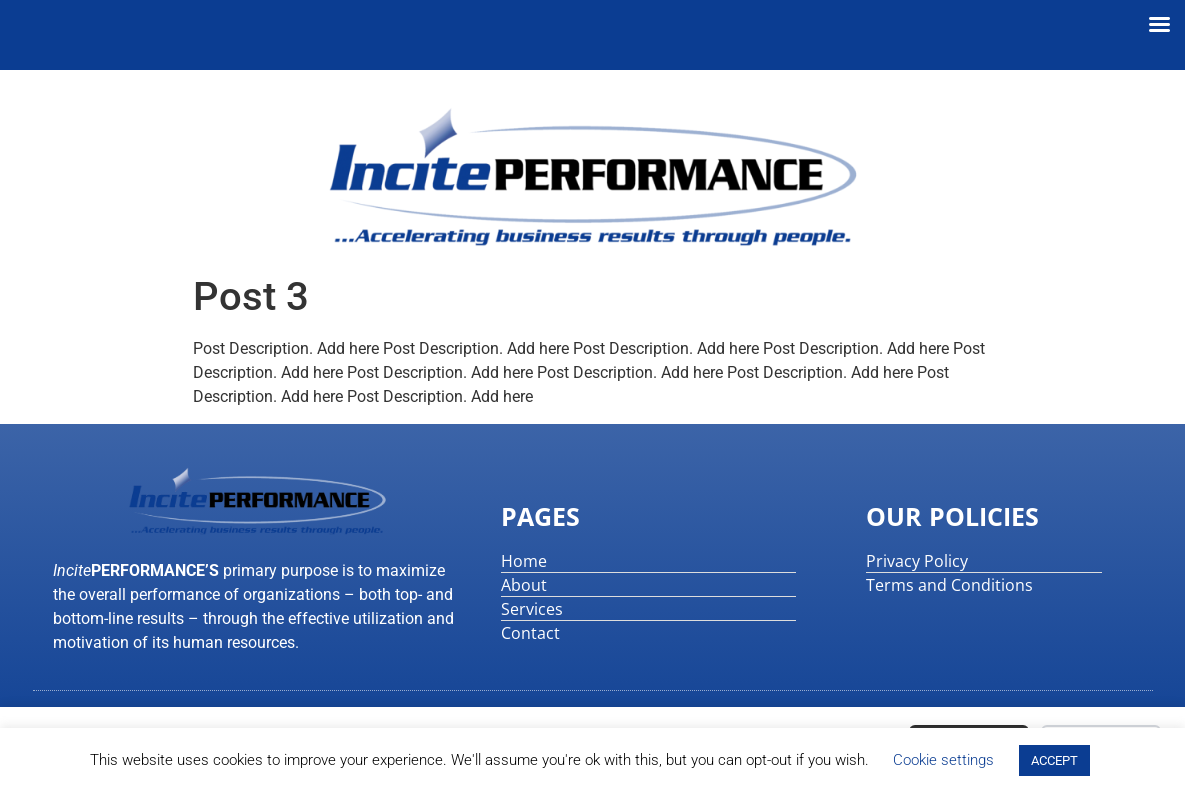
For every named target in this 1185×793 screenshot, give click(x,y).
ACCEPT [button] (1054, 760)
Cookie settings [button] (943, 760)
